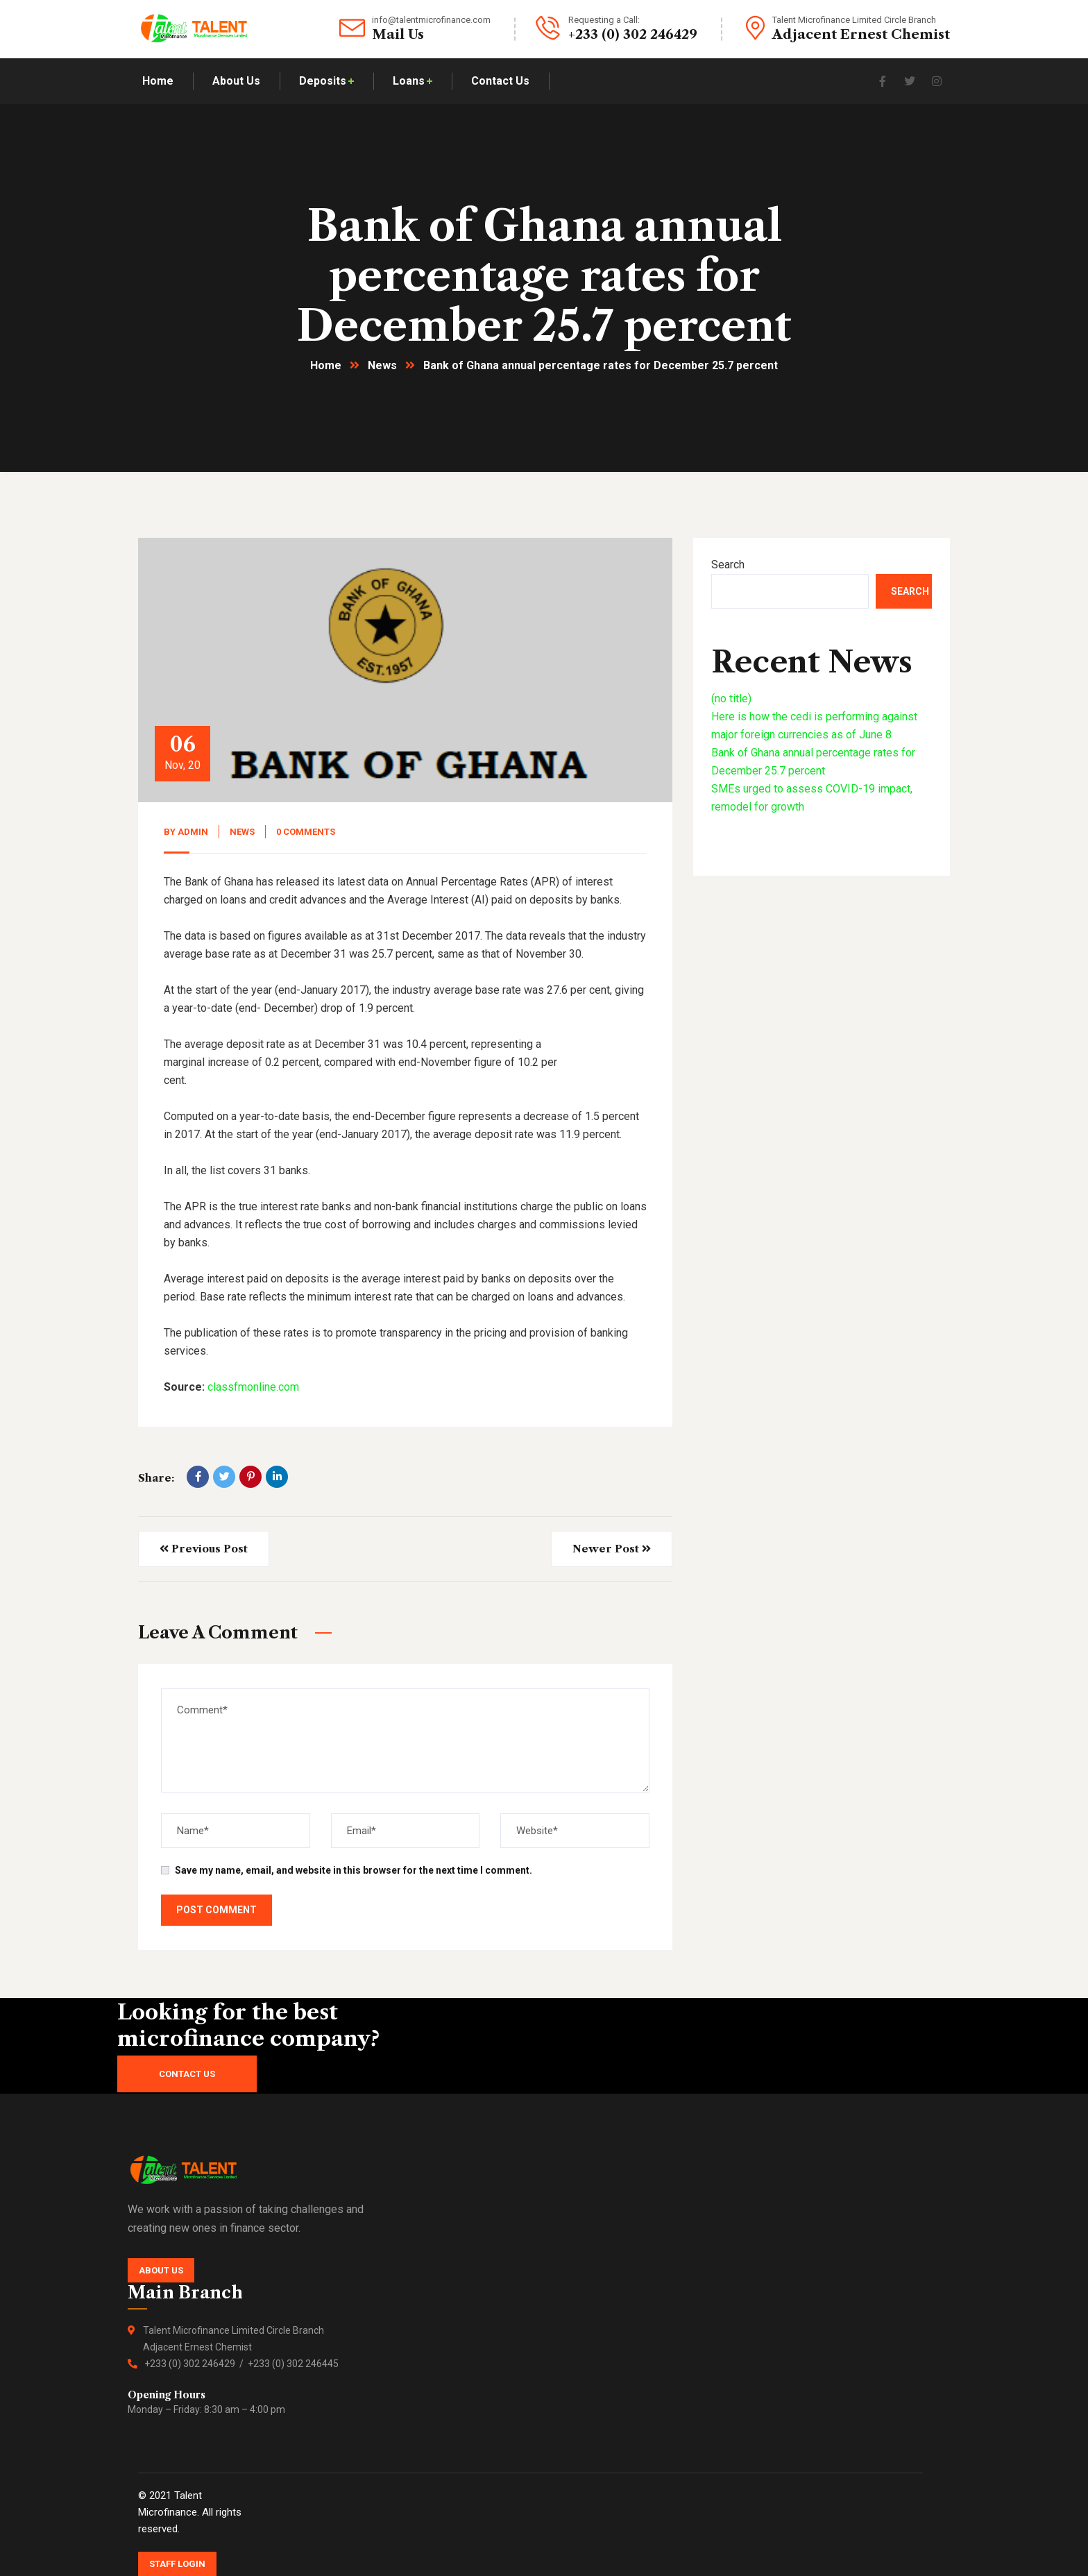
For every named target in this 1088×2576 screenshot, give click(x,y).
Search (728, 564)
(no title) (731, 698)
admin (193, 832)
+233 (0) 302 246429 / (196, 2363)
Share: (156, 1477)
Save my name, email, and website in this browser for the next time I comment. (353, 1870)
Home (325, 365)
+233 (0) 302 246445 (293, 2363)
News (382, 365)
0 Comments (305, 832)
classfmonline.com (253, 1386)
